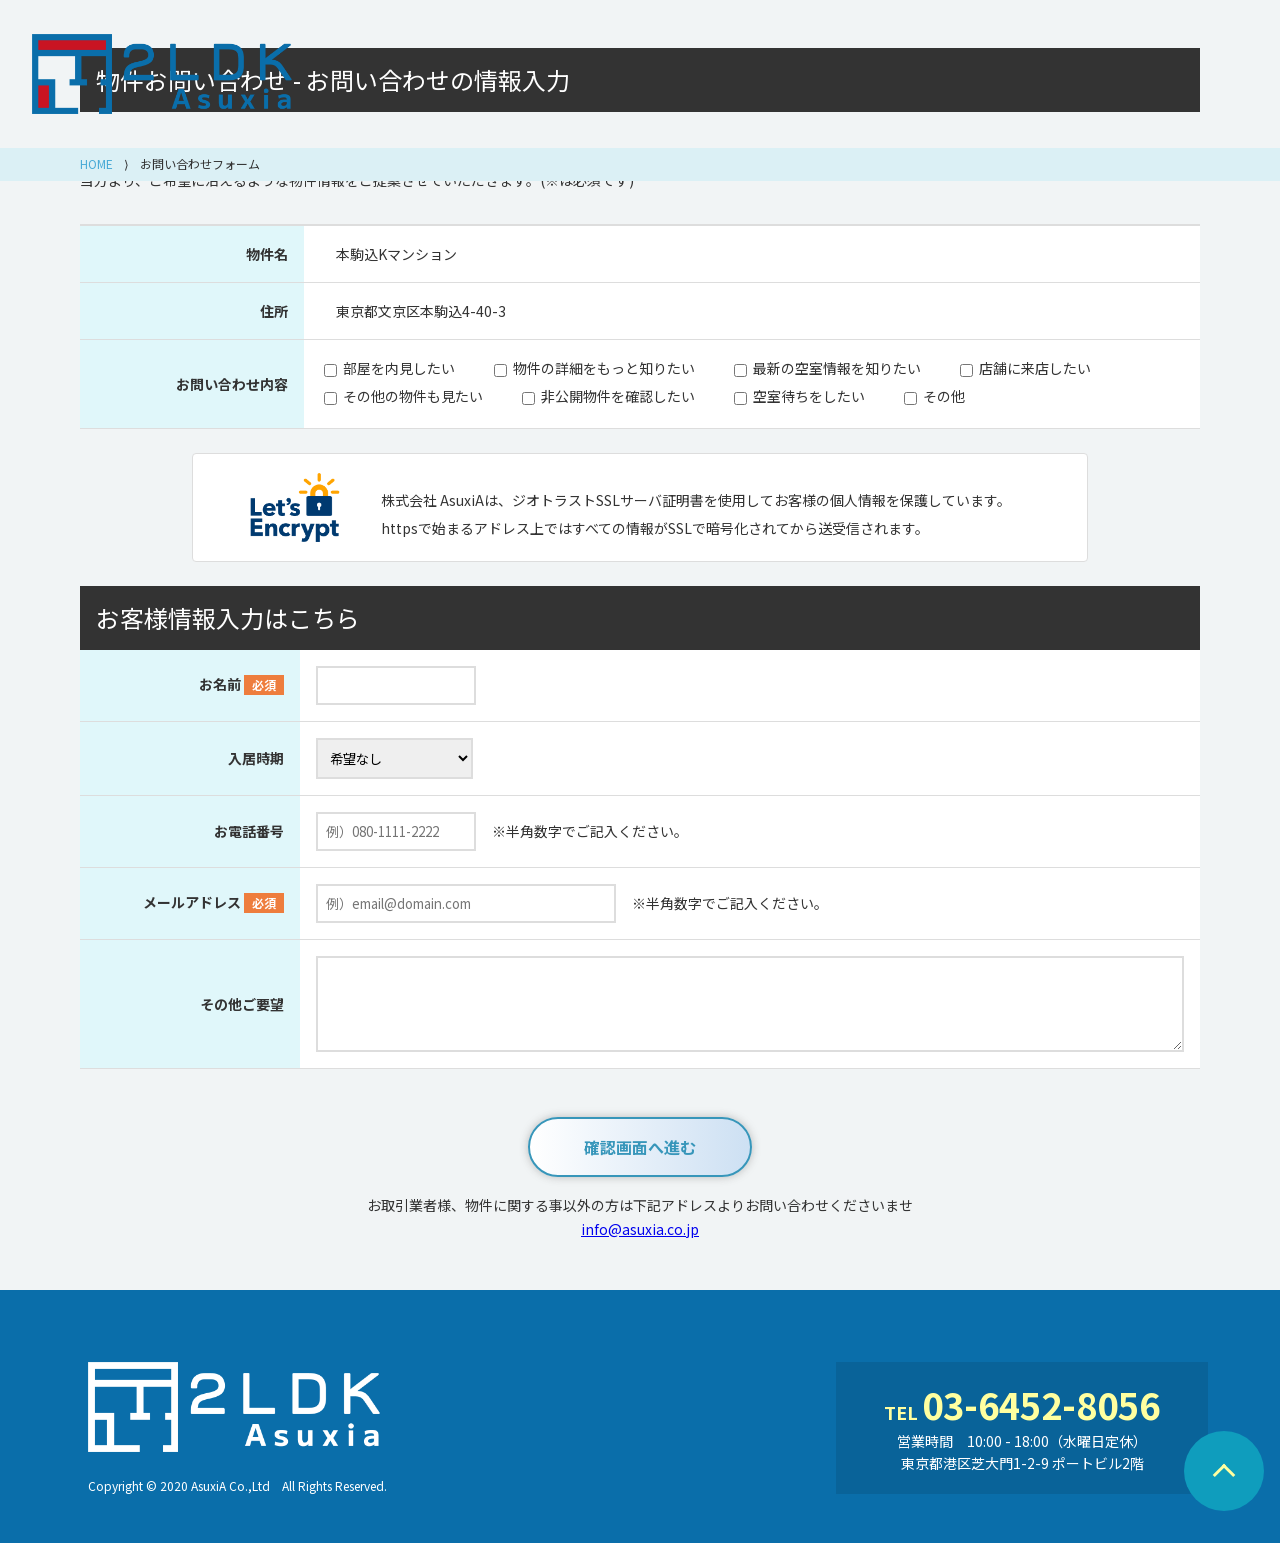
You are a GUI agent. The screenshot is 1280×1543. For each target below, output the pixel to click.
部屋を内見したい (399, 368)
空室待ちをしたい (809, 396)
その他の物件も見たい (413, 396)
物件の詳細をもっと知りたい (604, 368)
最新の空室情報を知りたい (837, 368)
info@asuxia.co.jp (640, 1229)
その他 (944, 396)
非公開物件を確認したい (618, 396)
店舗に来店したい (1035, 368)
